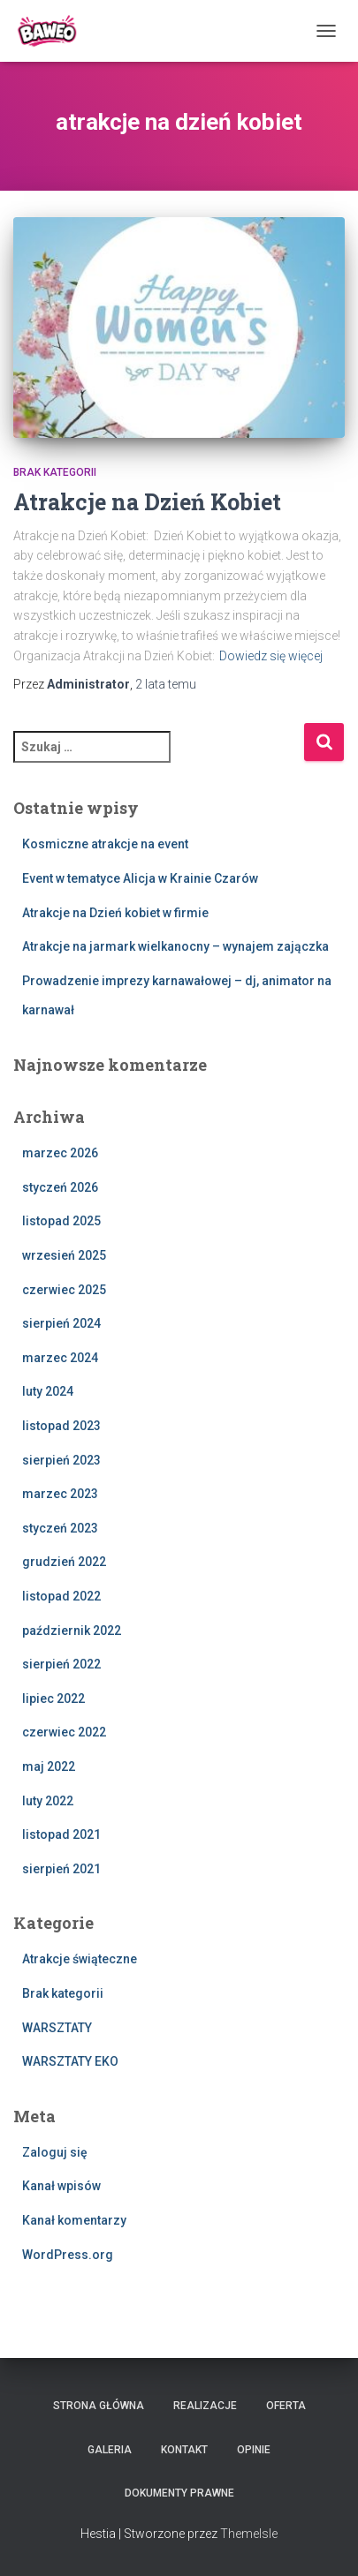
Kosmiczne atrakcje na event (105, 844)
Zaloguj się (55, 2152)
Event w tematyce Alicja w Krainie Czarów (140, 878)
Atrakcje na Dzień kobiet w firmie (115, 913)
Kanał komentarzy (74, 2220)
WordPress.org (67, 2255)
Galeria (110, 2450)
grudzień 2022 (64, 1562)
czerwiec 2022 (64, 1732)
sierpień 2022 (61, 1664)
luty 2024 (47, 1391)
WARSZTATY (57, 2028)
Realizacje (205, 2405)
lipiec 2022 (53, 1698)
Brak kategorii (54, 472)
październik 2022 (71, 1630)
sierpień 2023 (61, 1460)
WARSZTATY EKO (70, 2061)
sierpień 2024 (61, 1323)
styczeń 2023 (60, 1528)
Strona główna (98, 2405)
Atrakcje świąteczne (79, 1959)
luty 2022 (47, 1801)
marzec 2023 (60, 1494)
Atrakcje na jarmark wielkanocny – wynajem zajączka (175, 946)
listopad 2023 (61, 1426)
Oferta (286, 2405)
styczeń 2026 (60, 1187)
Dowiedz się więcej (271, 656)
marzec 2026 (60, 1153)
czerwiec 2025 (64, 1290)
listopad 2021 (61, 1834)
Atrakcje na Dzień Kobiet (147, 501)
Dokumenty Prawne (179, 2493)
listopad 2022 (61, 1596)
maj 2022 (48, 1766)
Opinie (253, 2450)
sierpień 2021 (61, 1869)
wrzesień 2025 (64, 1255)
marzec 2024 (60, 1358)
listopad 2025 (61, 1221)
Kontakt (184, 2450)
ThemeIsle (249, 2534)
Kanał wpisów (61, 2186)
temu (165, 684)
